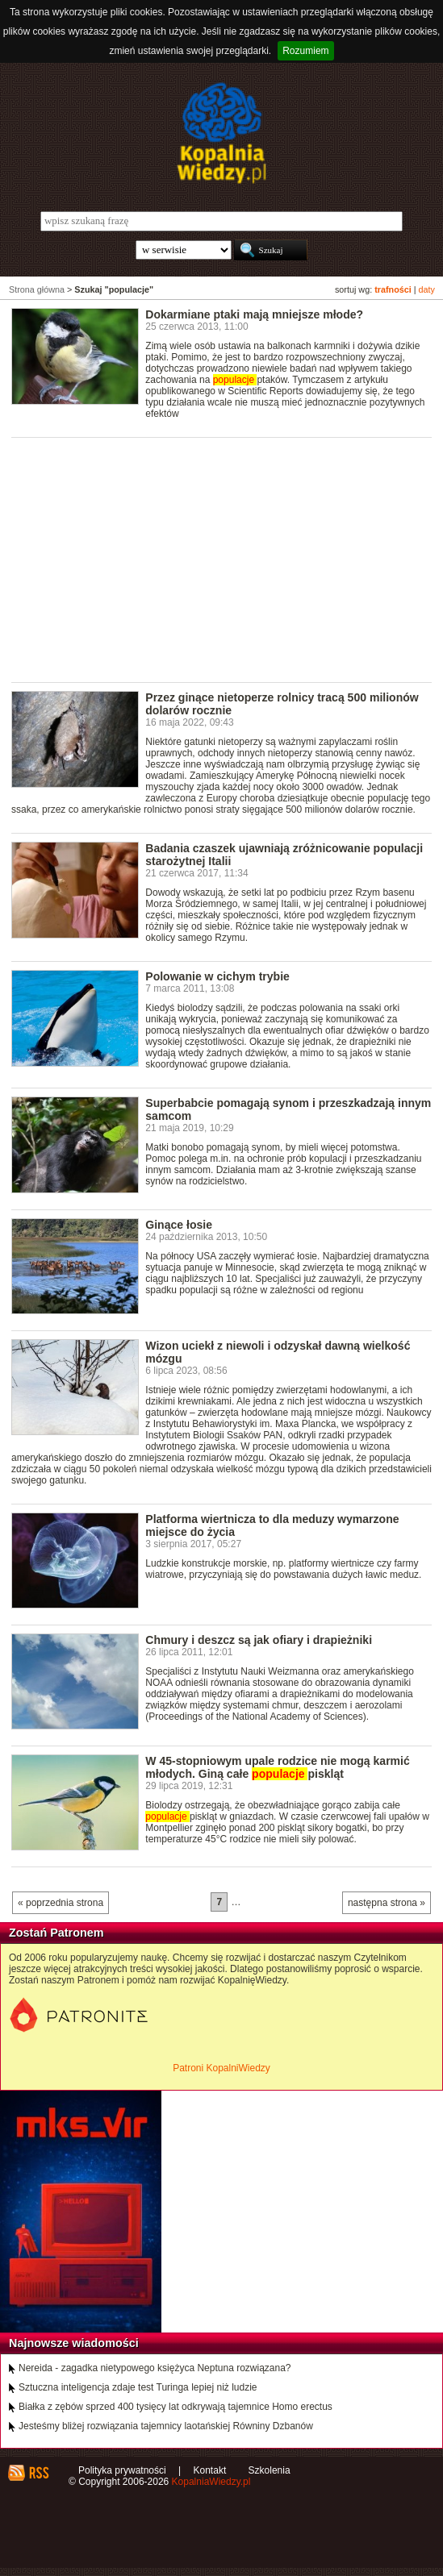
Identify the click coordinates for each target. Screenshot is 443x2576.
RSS (38, 2473)
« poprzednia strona (60, 1902)
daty (427, 289)
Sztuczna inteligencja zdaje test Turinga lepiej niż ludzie (138, 2387)
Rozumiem (305, 50)
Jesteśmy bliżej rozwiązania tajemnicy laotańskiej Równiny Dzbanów (166, 2426)
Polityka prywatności (122, 2470)
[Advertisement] (227, 559)
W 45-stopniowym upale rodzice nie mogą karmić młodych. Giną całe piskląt (277, 1767)
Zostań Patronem (56, 1932)
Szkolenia (269, 2470)
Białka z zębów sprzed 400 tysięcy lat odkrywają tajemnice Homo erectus (175, 2406)
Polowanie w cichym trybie (217, 976)
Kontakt (210, 2470)
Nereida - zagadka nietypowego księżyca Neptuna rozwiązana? (155, 2368)
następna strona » (386, 1902)
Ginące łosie (178, 1224)
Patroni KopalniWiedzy (221, 2068)
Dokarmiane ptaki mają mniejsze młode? (254, 314)
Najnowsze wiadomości (74, 2343)
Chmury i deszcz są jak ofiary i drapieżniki (258, 1639)
